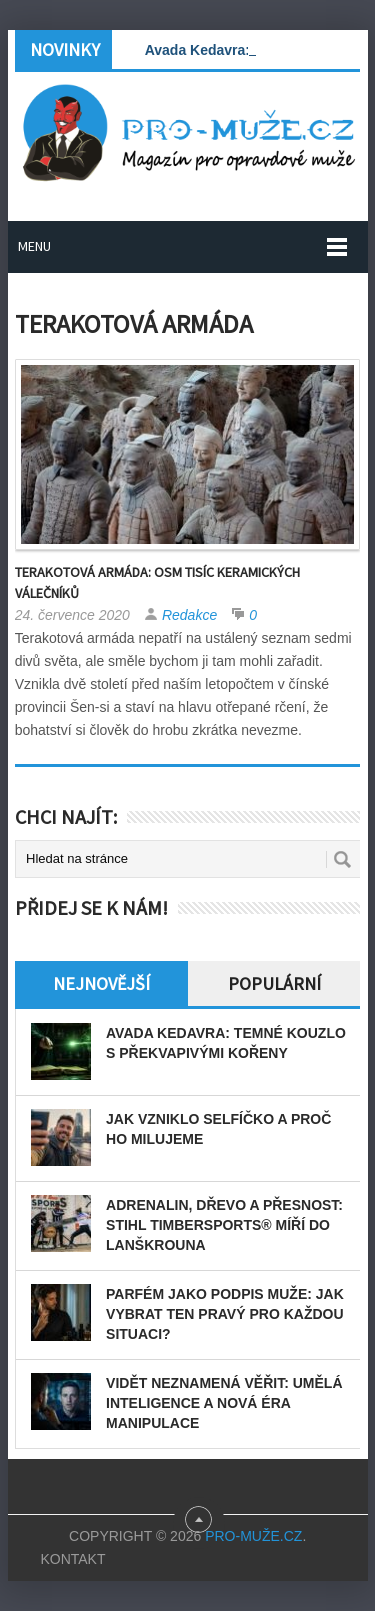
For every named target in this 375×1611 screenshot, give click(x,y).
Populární (274, 983)
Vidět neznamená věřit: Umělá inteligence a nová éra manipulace (224, 1403)
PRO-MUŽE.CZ (253, 1536)
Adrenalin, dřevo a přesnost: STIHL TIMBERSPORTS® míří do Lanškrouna (224, 1225)
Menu (34, 246)
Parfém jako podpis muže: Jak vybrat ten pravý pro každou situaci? (225, 1314)
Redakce (189, 615)
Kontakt (72, 1559)
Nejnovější (101, 983)
